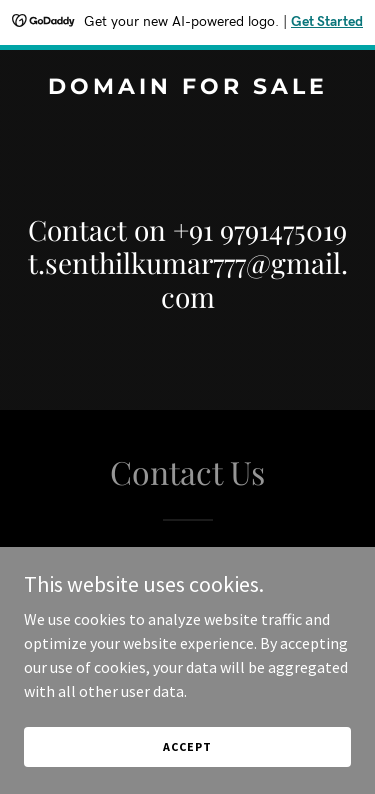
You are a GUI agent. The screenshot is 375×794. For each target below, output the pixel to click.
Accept (187, 746)
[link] (187, 88)
